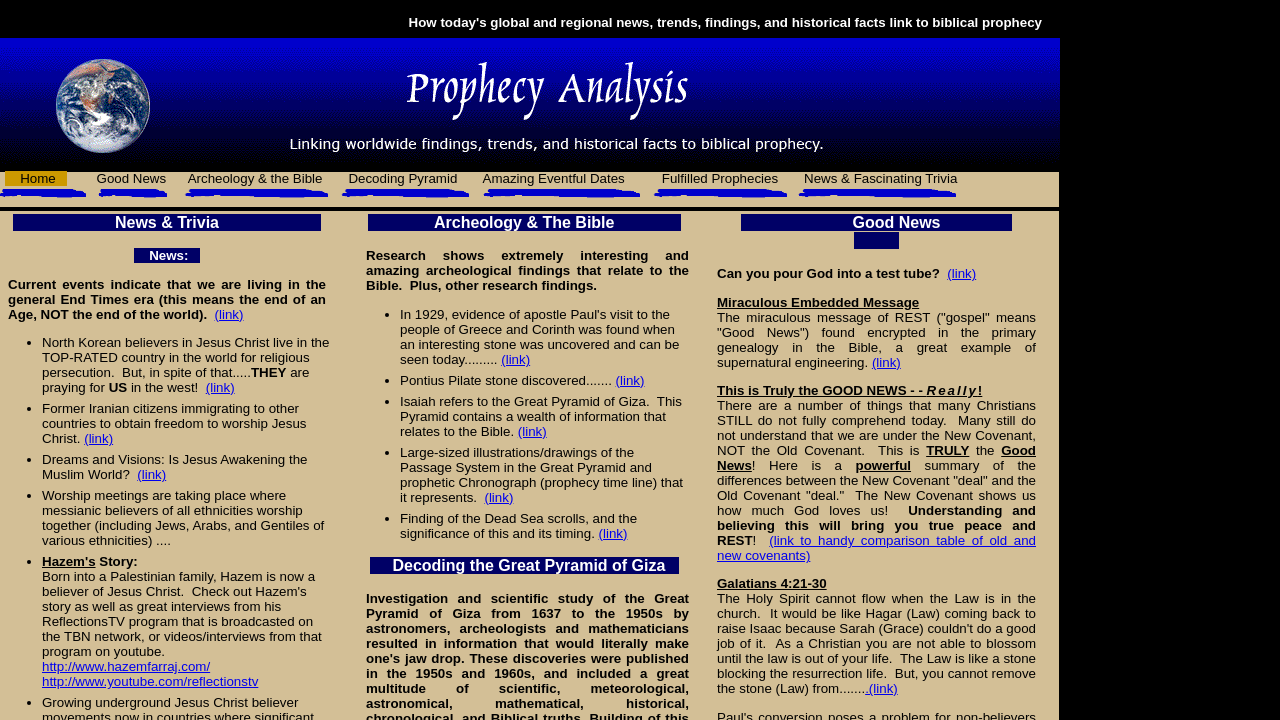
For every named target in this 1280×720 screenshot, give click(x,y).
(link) (229, 314)
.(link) (881, 688)
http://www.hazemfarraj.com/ (126, 666)
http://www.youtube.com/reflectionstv (150, 681)
